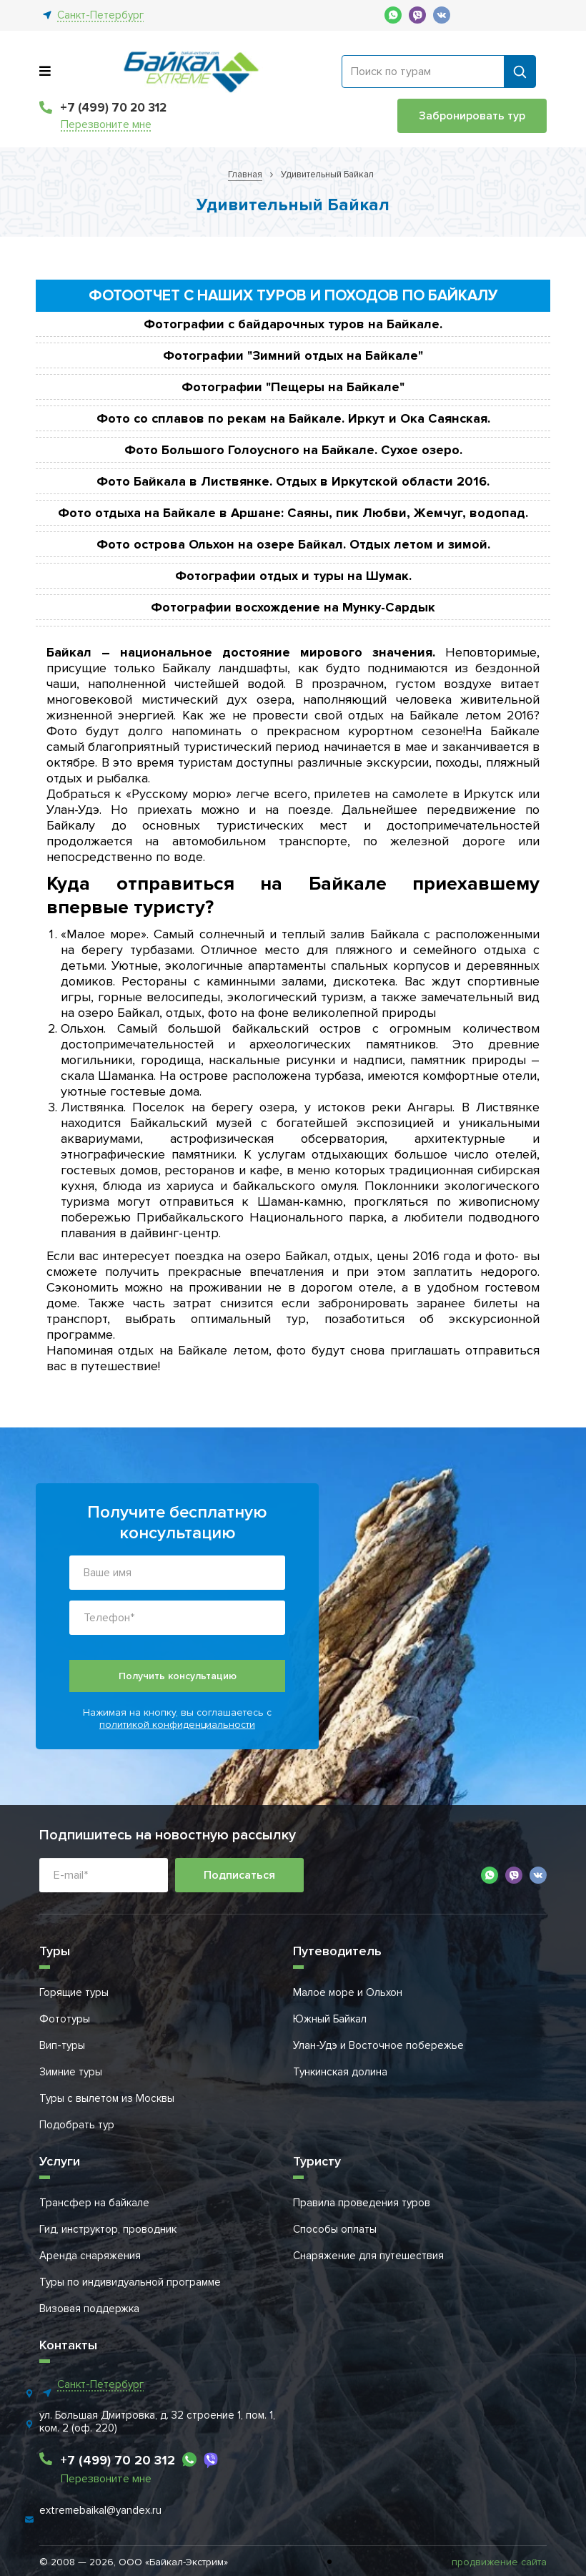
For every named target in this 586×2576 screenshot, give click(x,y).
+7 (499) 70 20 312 (113, 107)
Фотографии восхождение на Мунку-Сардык (293, 607)
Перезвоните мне (106, 125)
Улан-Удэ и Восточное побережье (378, 2045)
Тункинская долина (340, 2071)
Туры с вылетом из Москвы (106, 2098)
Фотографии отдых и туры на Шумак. (293, 576)
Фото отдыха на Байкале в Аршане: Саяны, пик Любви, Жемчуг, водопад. (293, 513)
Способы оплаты (335, 2229)
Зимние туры (70, 2071)
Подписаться (239, 1875)
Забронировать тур (472, 116)
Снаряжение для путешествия (368, 2255)
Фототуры (64, 2018)
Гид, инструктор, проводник (108, 2229)
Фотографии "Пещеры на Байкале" (293, 387)
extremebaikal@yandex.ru (100, 2510)
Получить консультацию (178, 1676)
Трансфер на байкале (94, 2202)
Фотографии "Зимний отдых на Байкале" (293, 355)
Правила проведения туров (361, 2202)
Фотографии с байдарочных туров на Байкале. (293, 324)
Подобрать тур (76, 2124)
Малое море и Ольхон (347, 1992)
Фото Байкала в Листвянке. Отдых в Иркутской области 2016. (293, 481)
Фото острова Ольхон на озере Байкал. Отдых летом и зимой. (293, 544)
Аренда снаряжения (90, 2255)
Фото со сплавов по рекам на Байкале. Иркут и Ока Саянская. (293, 418)
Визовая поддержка (89, 2308)
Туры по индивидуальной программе (130, 2282)
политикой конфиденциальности (177, 1725)
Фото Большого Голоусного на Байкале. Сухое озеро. (293, 450)
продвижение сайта (499, 2562)
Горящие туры (74, 1992)
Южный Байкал (330, 2018)
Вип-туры (62, 2045)
